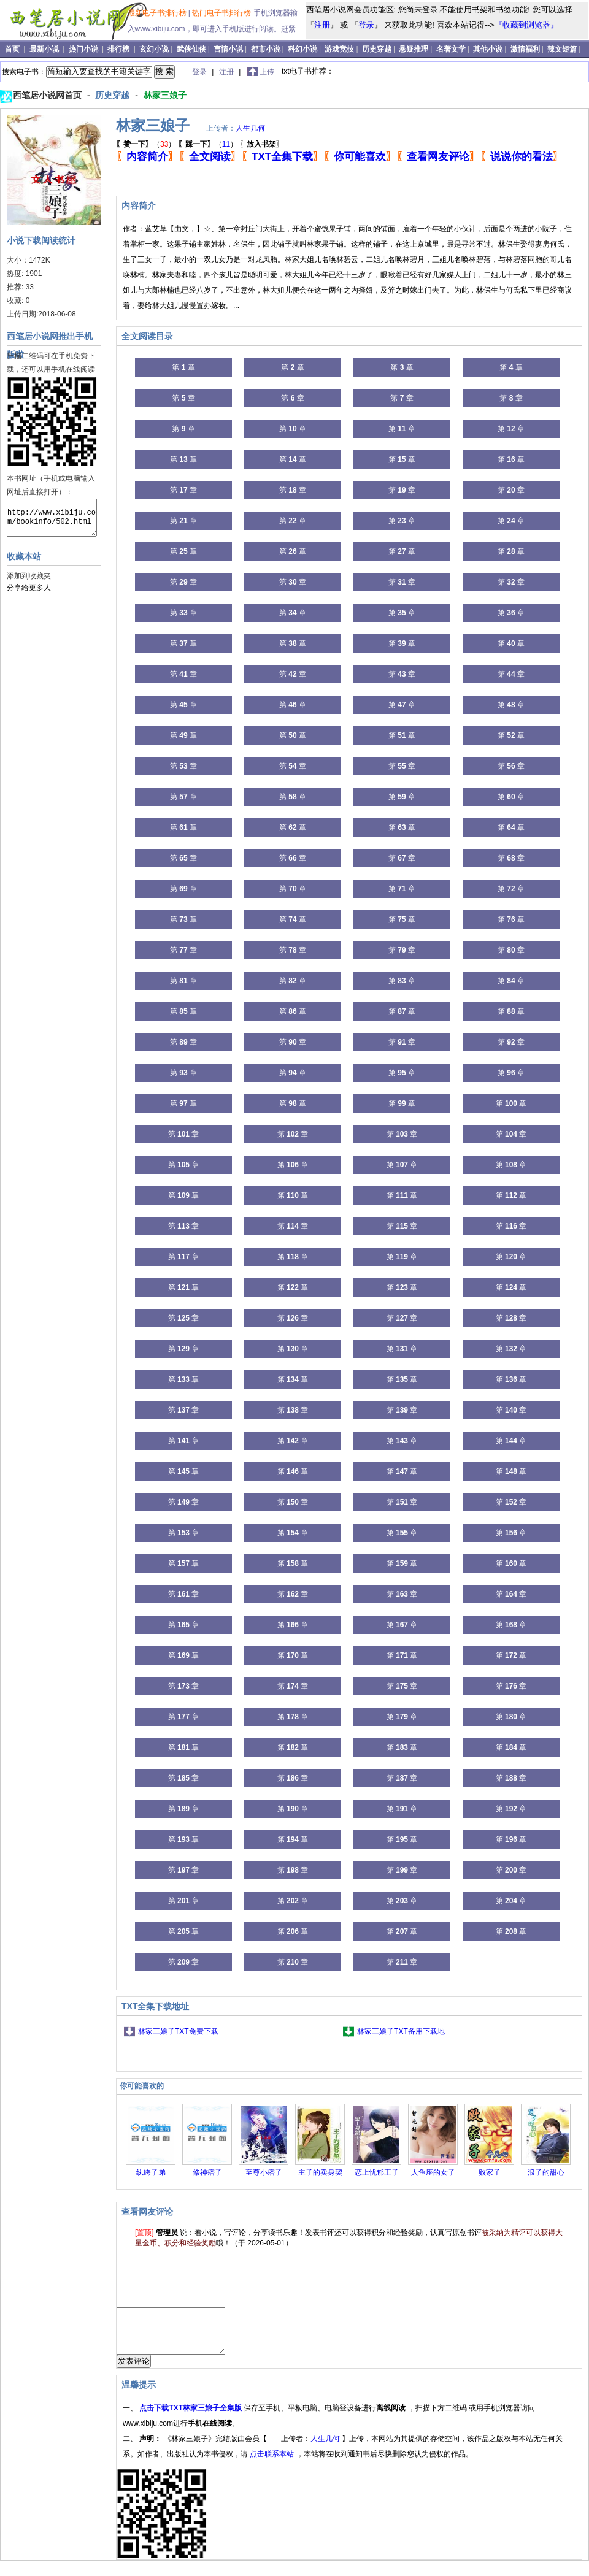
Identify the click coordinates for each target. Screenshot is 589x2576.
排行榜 (119, 49)
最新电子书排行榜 (158, 13)
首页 (13, 49)
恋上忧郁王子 (377, 2172)
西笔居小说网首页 (48, 95)
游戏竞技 (339, 49)
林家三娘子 (165, 95)
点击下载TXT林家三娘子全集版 (191, 2417)
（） (145, 144)
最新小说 (45, 49)
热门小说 (84, 49)
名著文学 (451, 49)
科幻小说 (302, 49)
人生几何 (250, 128)
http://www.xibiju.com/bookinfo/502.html (52, 518)
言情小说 (228, 49)
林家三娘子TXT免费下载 (178, 2031)
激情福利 (525, 49)
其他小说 (487, 49)
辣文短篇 (562, 49)
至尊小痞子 (263, 2172)
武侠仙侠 (191, 49)
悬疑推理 (413, 49)
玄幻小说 (154, 49)
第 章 (183, 367)
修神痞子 (207, 2172)
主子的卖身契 (320, 2172)
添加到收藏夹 (29, 576)
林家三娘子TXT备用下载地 (401, 2031)
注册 (322, 24)
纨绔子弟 (151, 2172)
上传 (267, 71)
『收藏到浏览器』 (526, 24)
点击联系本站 (273, 2463)
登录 (366, 24)
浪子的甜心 (546, 2172)
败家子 (490, 2172)
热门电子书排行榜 (222, 13)
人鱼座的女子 (433, 2172)
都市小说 (265, 49)
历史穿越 (376, 49)
